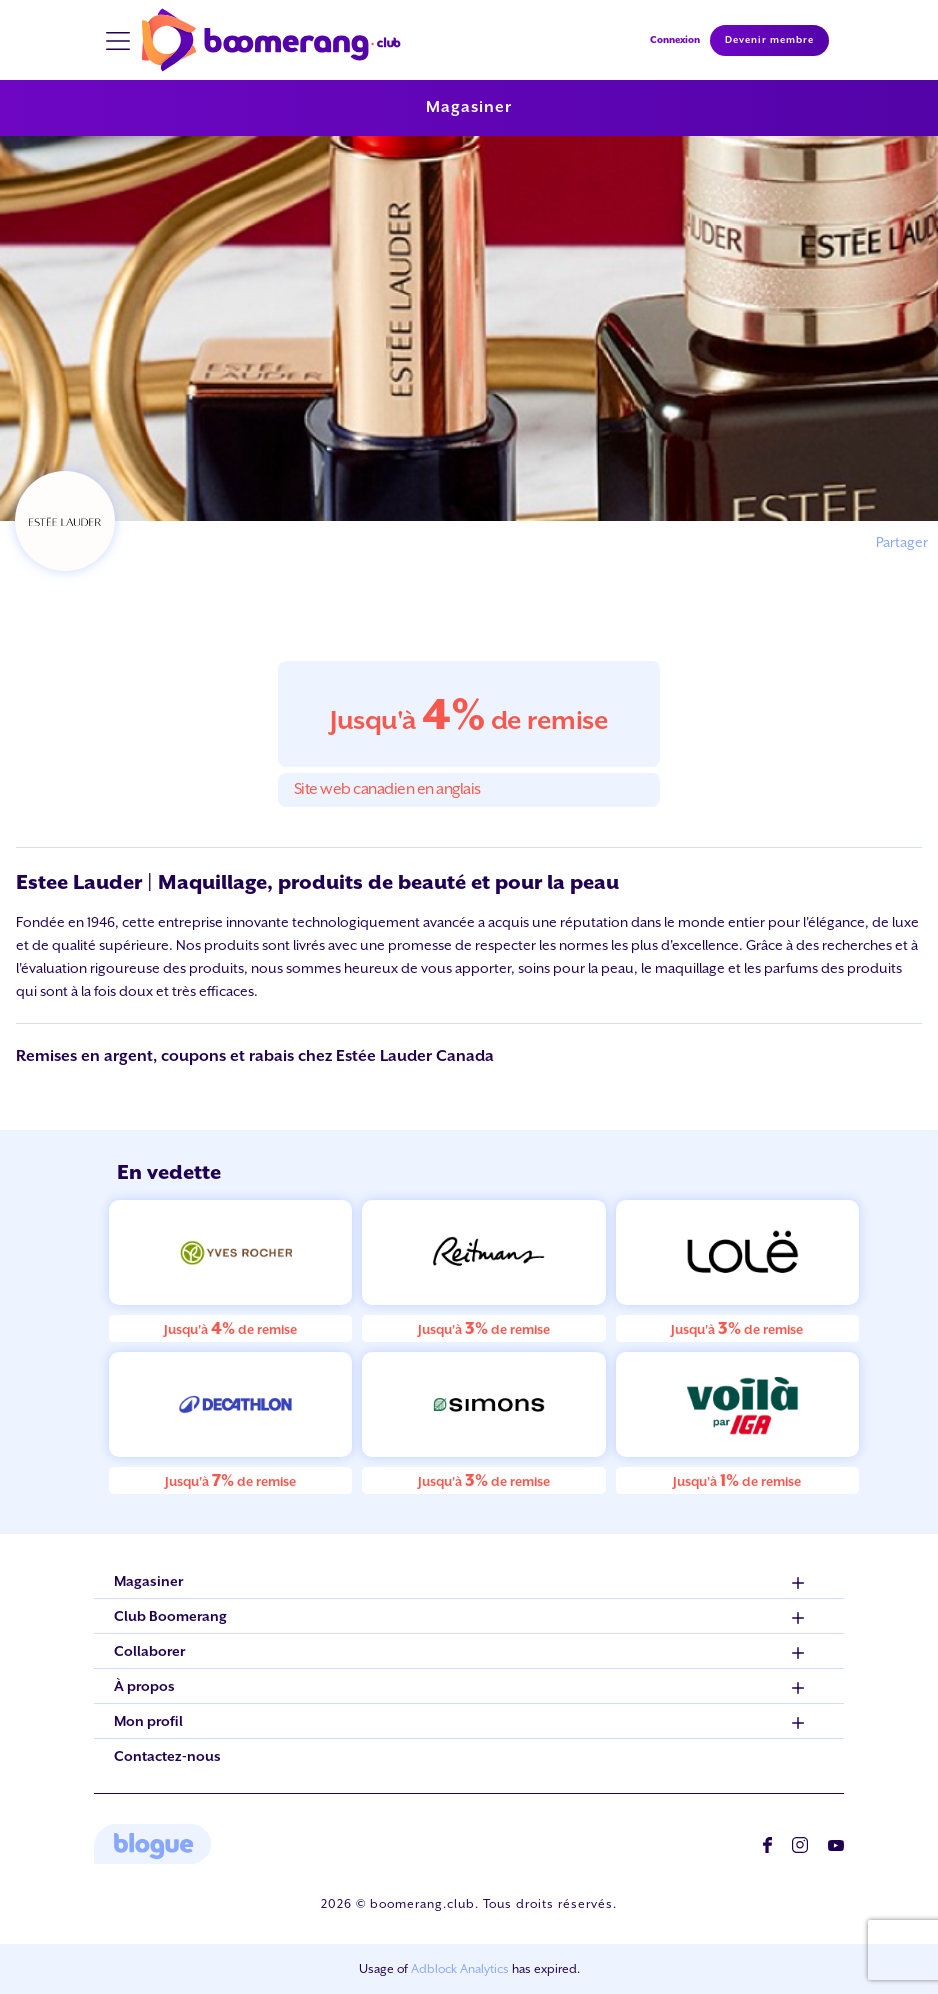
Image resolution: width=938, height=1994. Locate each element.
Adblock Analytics (460, 1969)
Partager (902, 542)
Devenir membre (769, 40)
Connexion (675, 39)
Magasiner (469, 107)
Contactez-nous (167, 1756)
